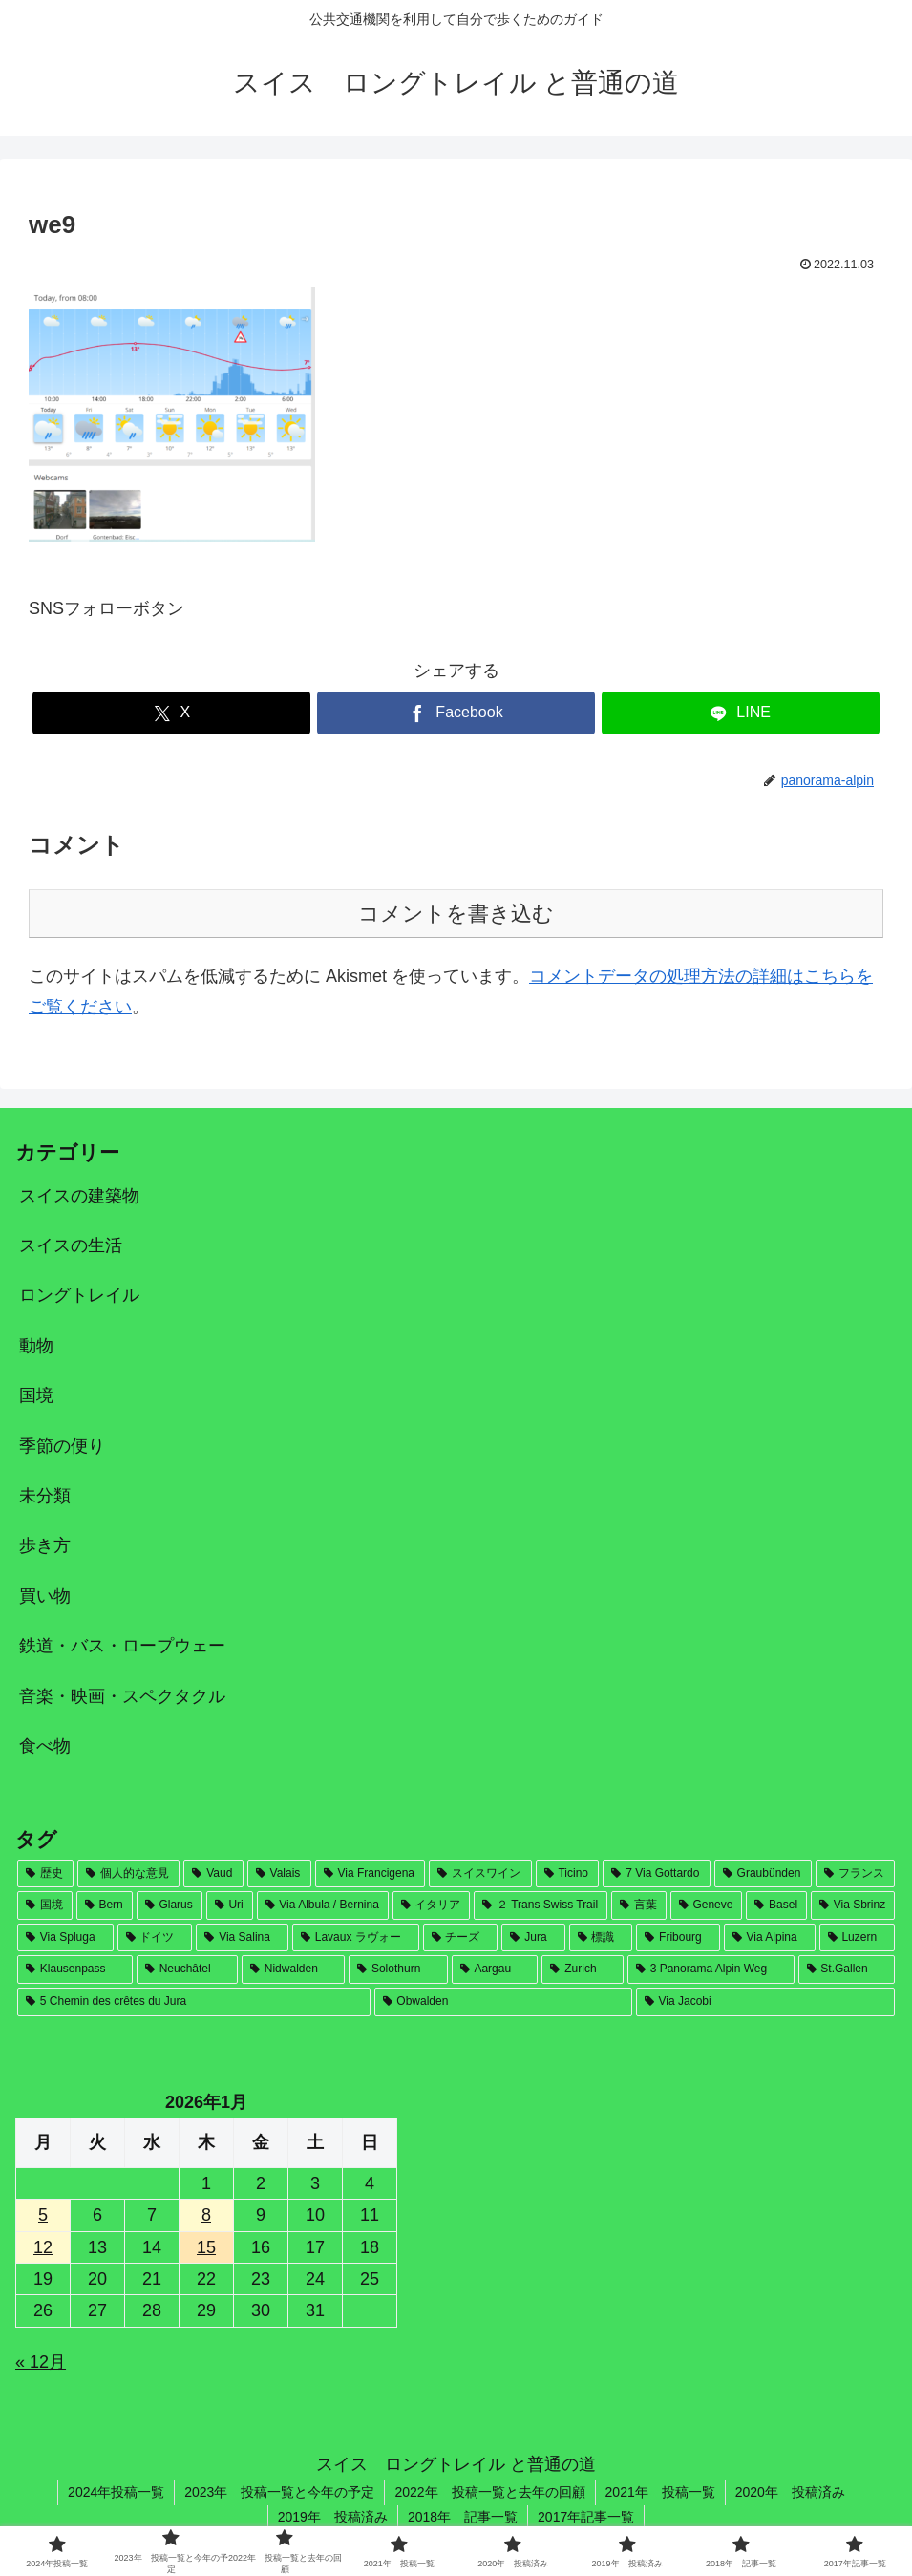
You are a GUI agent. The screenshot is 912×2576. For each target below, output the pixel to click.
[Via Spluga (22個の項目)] (65, 1938)
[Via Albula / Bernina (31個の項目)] (323, 1905)
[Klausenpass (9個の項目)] (75, 1969)
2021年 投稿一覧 (660, 2492)
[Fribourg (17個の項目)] (677, 1938)
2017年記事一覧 (586, 2516)
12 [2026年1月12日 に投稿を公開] (43, 2247)
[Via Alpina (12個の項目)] (770, 1938)
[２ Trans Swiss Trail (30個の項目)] (540, 1905)
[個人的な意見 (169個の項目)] (128, 1874)
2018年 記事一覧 (463, 2516)
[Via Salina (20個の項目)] (242, 1938)
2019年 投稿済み (333, 2516)
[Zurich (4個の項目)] (582, 1969)
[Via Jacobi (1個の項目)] (765, 2002)
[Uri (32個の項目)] (229, 1905)
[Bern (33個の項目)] (104, 1905)
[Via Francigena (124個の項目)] (370, 1874)
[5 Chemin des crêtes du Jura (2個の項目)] (194, 2002)
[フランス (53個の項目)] (855, 1874)
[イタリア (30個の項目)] (431, 1905)
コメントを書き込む (456, 914)
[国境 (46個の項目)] (45, 1905)
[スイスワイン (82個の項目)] (480, 1874)
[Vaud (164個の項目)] (213, 1874)
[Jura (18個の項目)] (532, 1938)
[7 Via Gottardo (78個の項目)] (656, 1874)
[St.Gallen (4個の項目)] (846, 1969)
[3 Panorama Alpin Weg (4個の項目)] (711, 1969)
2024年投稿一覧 (116, 2492)
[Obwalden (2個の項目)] (503, 2002)
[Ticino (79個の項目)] (568, 1874)
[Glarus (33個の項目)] (169, 1905)
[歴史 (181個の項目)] (45, 1874)
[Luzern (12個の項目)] (857, 1938)
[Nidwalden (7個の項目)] (293, 1969)
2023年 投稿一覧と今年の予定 (279, 2492)
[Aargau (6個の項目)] (495, 1969)
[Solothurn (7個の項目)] (398, 1969)
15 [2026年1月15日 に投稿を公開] (206, 2247)
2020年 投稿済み (790, 2492)
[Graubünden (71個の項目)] (763, 1874)
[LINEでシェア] (741, 713)
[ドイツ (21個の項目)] (155, 1938)
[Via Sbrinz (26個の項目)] (853, 1905)
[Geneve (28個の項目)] (706, 1905)
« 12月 (40, 2362)
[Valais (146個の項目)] (279, 1874)
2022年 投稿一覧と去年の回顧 (489, 2492)
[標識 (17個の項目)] (601, 1938)
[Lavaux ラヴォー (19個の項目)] (355, 1938)
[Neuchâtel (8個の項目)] (187, 1969)
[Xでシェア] (171, 713)
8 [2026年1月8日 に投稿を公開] (206, 2215)
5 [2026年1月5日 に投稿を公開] (43, 2215)
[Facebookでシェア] (456, 713)
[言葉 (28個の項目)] (639, 1905)
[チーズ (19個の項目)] (460, 1938)
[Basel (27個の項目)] (776, 1905)
